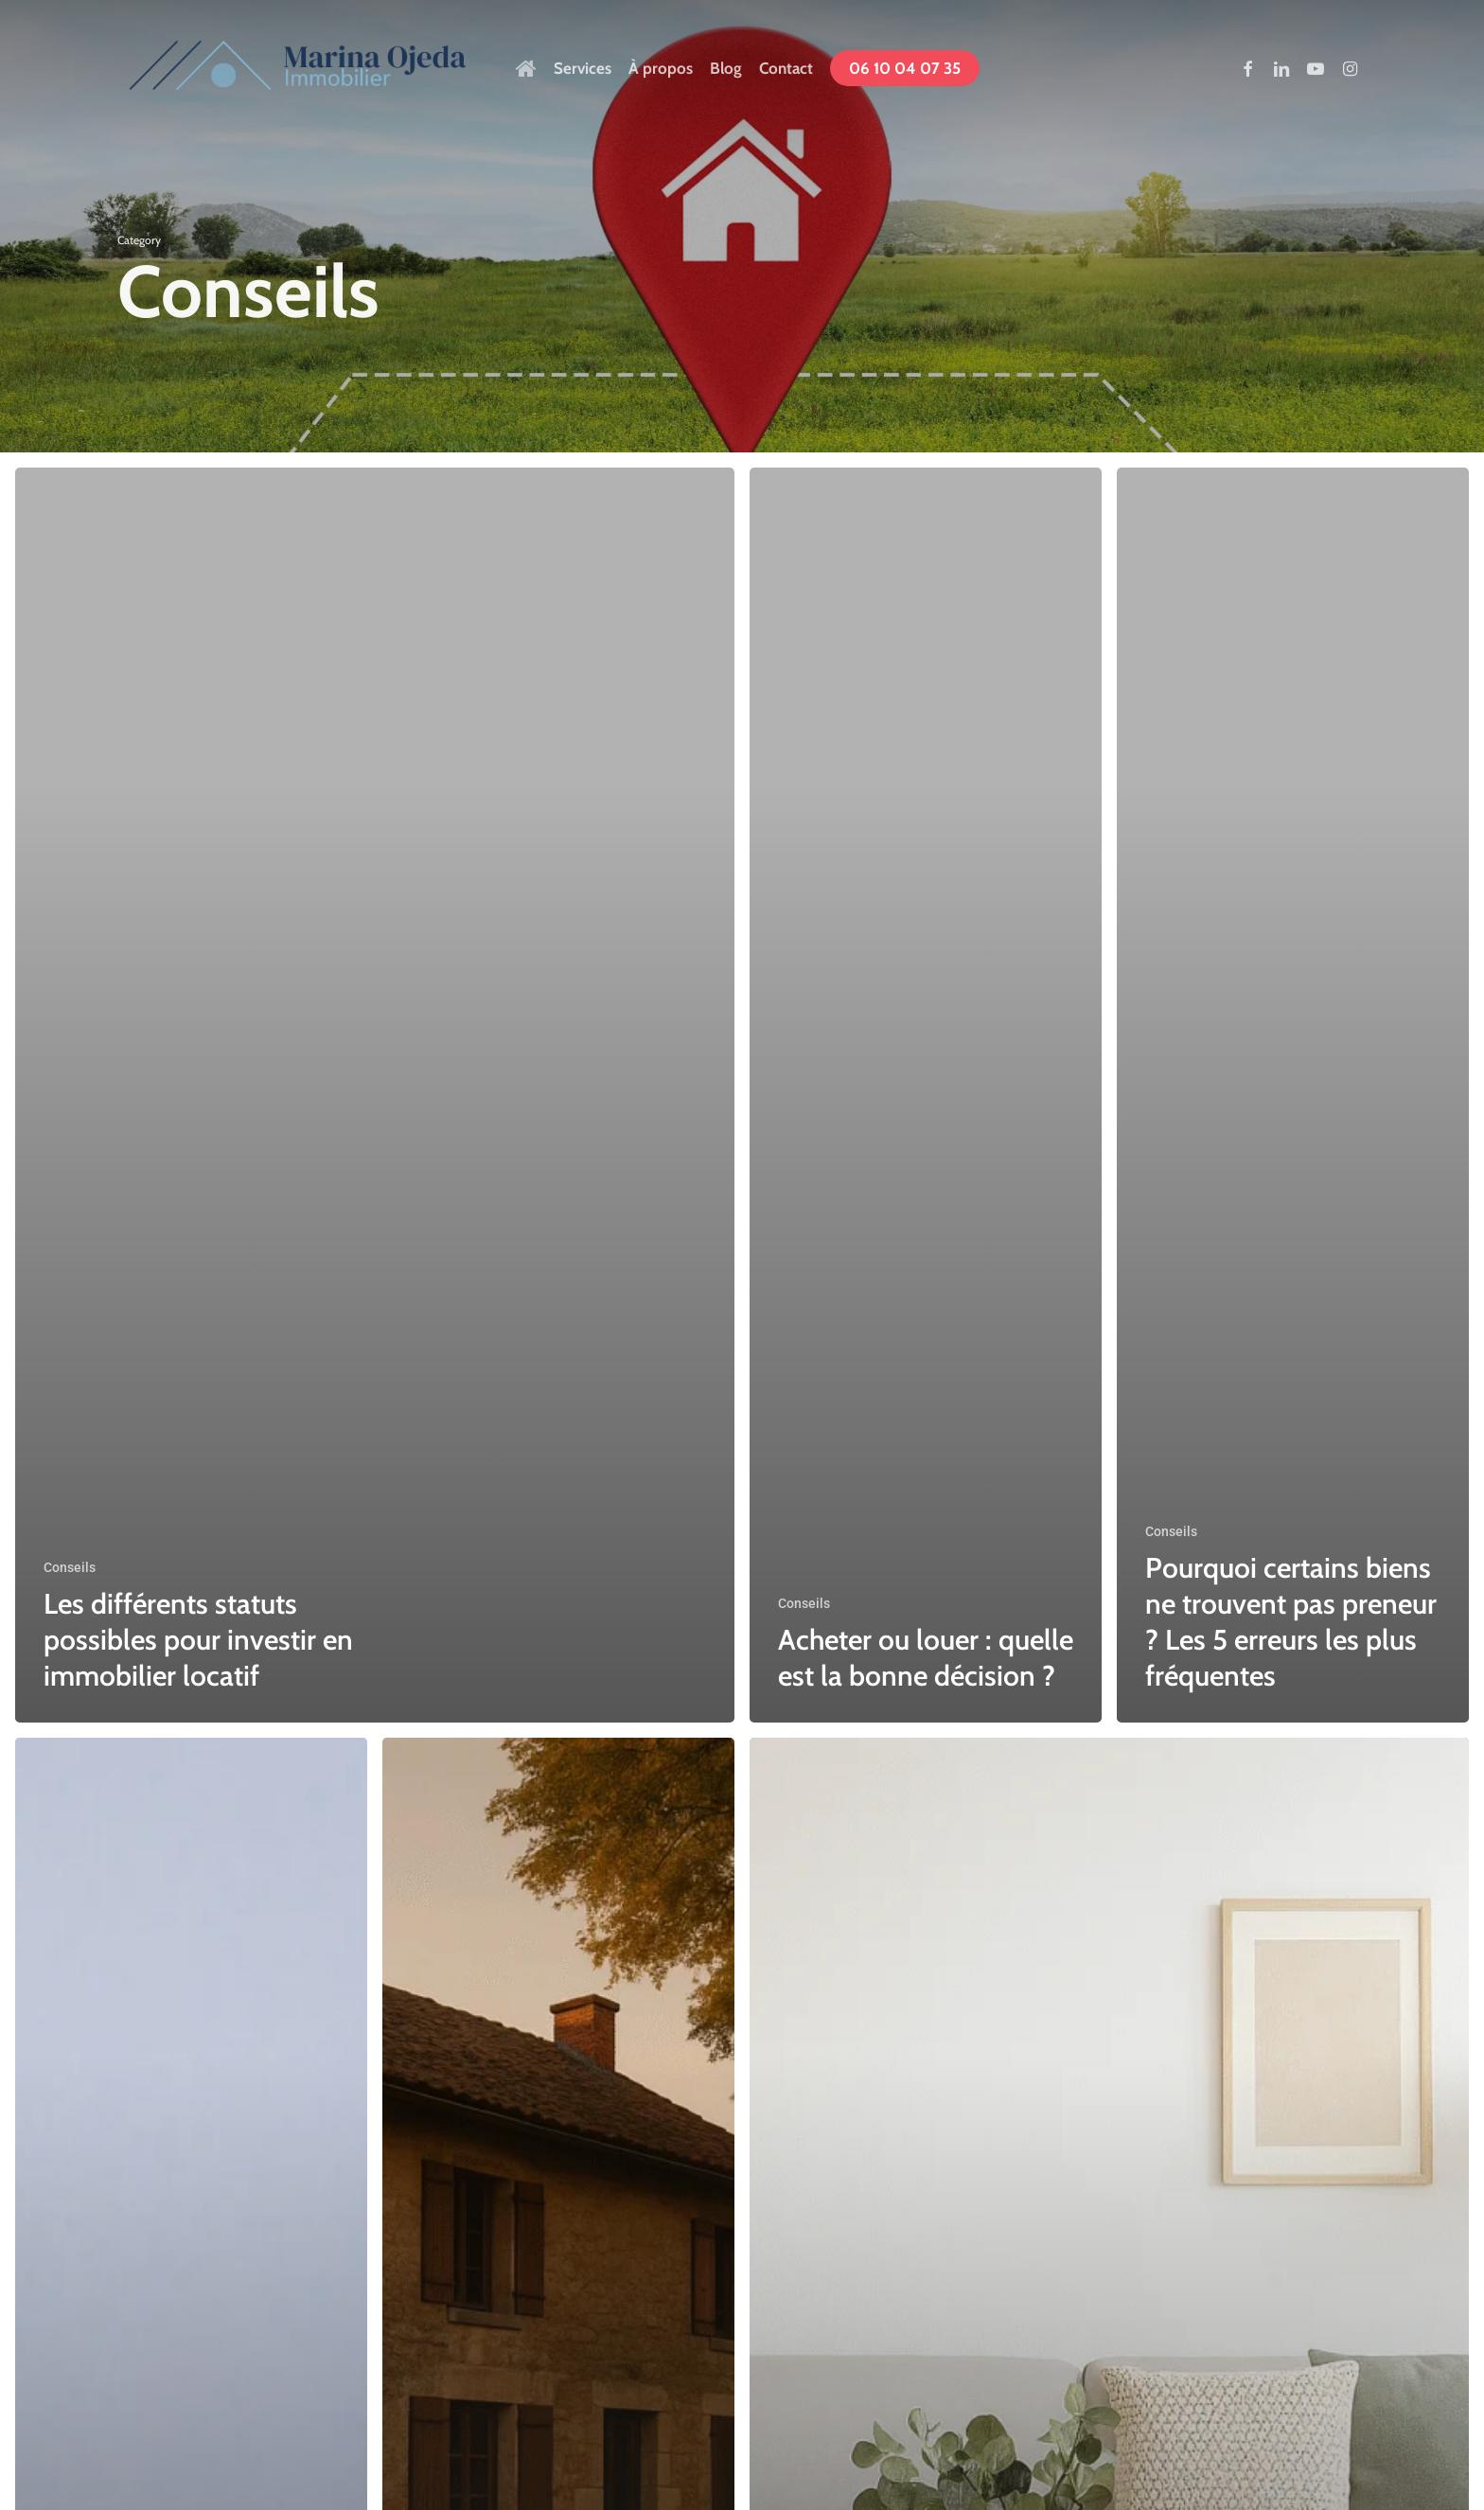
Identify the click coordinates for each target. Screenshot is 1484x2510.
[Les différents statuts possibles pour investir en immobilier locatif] (374, 1095)
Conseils (70, 1567)
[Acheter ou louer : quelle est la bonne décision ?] (926, 1095)
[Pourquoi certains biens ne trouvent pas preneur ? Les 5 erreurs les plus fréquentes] (1293, 1095)
